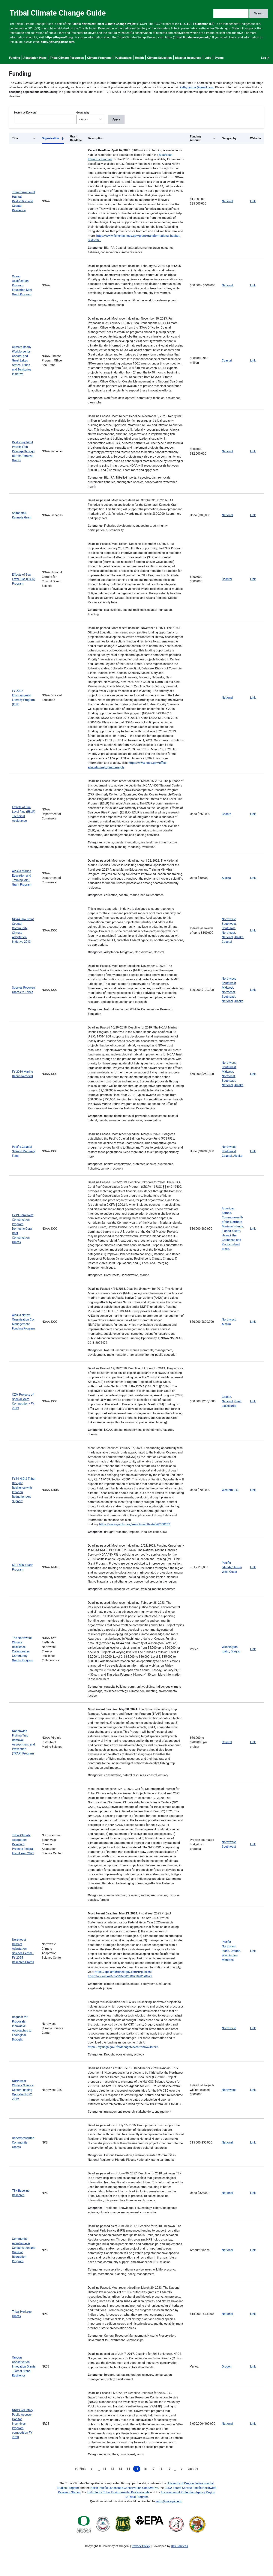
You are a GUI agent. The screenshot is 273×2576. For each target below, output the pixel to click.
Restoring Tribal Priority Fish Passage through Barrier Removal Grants (23, 451)
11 (105, 2469)
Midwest (227, 987)
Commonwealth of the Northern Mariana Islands (232, 1222)
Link (253, 201)
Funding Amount (195, 138)
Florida (226, 1231)
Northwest (229, 919)
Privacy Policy (141, 2546)
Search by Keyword (25, 112)
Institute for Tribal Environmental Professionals (118, 2492)
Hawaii (226, 1235)
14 (129, 2469)
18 (161, 2469)
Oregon (235, 1651)
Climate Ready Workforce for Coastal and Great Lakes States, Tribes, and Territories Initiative (21, 360)
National (227, 201)
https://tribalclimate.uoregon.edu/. (188, 37)
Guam (236, 1231)
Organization (53, 139)
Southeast (228, 928)
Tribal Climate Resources (67, 58)
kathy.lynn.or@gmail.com (197, 87)
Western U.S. (230, 1490)
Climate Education (159, 58)
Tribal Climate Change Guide (58, 13)
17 (153, 2469)
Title (15, 138)
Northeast (228, 932)
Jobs (208, 58)
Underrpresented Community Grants (23, 2142)
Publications (123, 58)
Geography (82, 112)
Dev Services (179, 2546)
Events (219, 58)
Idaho (225, 1651)
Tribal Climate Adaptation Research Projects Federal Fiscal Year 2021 (23, 1844)
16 (145, 2469)
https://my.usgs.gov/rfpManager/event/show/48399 (123, 2047)
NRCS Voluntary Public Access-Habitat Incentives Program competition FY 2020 (22, 2423)
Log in (265, 58)
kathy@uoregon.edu (169, 2501)
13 (121, 2469)
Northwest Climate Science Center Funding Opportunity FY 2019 (23, 2090)
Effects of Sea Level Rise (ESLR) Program (23, 579)
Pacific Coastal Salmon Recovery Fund (23, 1151)
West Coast (229, 1572)
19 (169, 2469)
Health (139, 58)
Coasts (226, 814)
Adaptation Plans (34, 58)
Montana (228, 1960)
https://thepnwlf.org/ (59, 37)
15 (137, 2469)
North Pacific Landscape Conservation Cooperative (124, 2488)
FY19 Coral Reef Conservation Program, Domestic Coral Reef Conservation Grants (22, 1228)
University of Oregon (180, 2483)
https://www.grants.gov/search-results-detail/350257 (134, 1524)
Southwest (229, 923)
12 (113, 2469)
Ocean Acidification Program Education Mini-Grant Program (22, 285)
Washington (230, 1647)
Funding (14, 58)
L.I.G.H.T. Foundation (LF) (197, 24)
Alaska (226, 878)
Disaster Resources (188, 58)
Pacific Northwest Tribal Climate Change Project (103, 24)
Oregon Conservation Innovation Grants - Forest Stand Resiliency (23, 2366)
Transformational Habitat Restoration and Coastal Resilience (23, 201)
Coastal (227, 360)
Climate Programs (99, 58)
